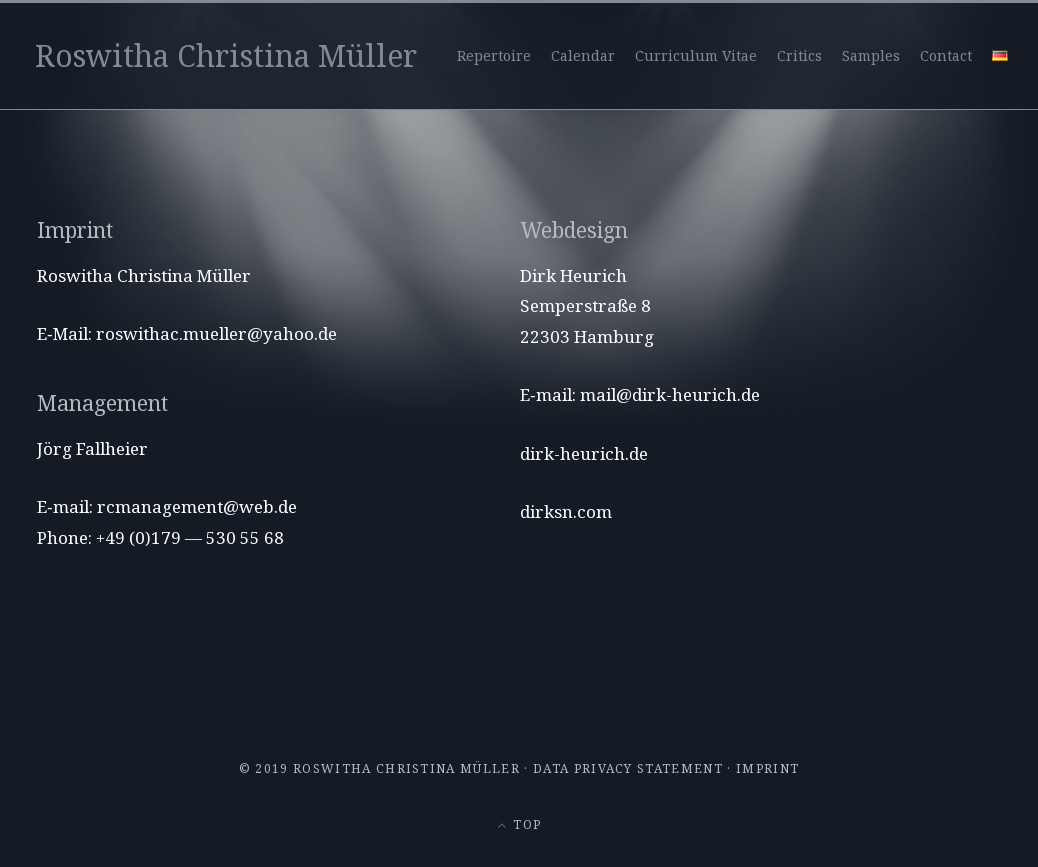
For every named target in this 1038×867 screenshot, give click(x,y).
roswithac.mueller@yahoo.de (216, 333)
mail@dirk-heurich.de (670, 394)
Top (519, 824)
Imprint (767, 768)
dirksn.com (566, 511)
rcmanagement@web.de (197, 506)
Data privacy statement (628, 768)
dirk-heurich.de (584, 453)
